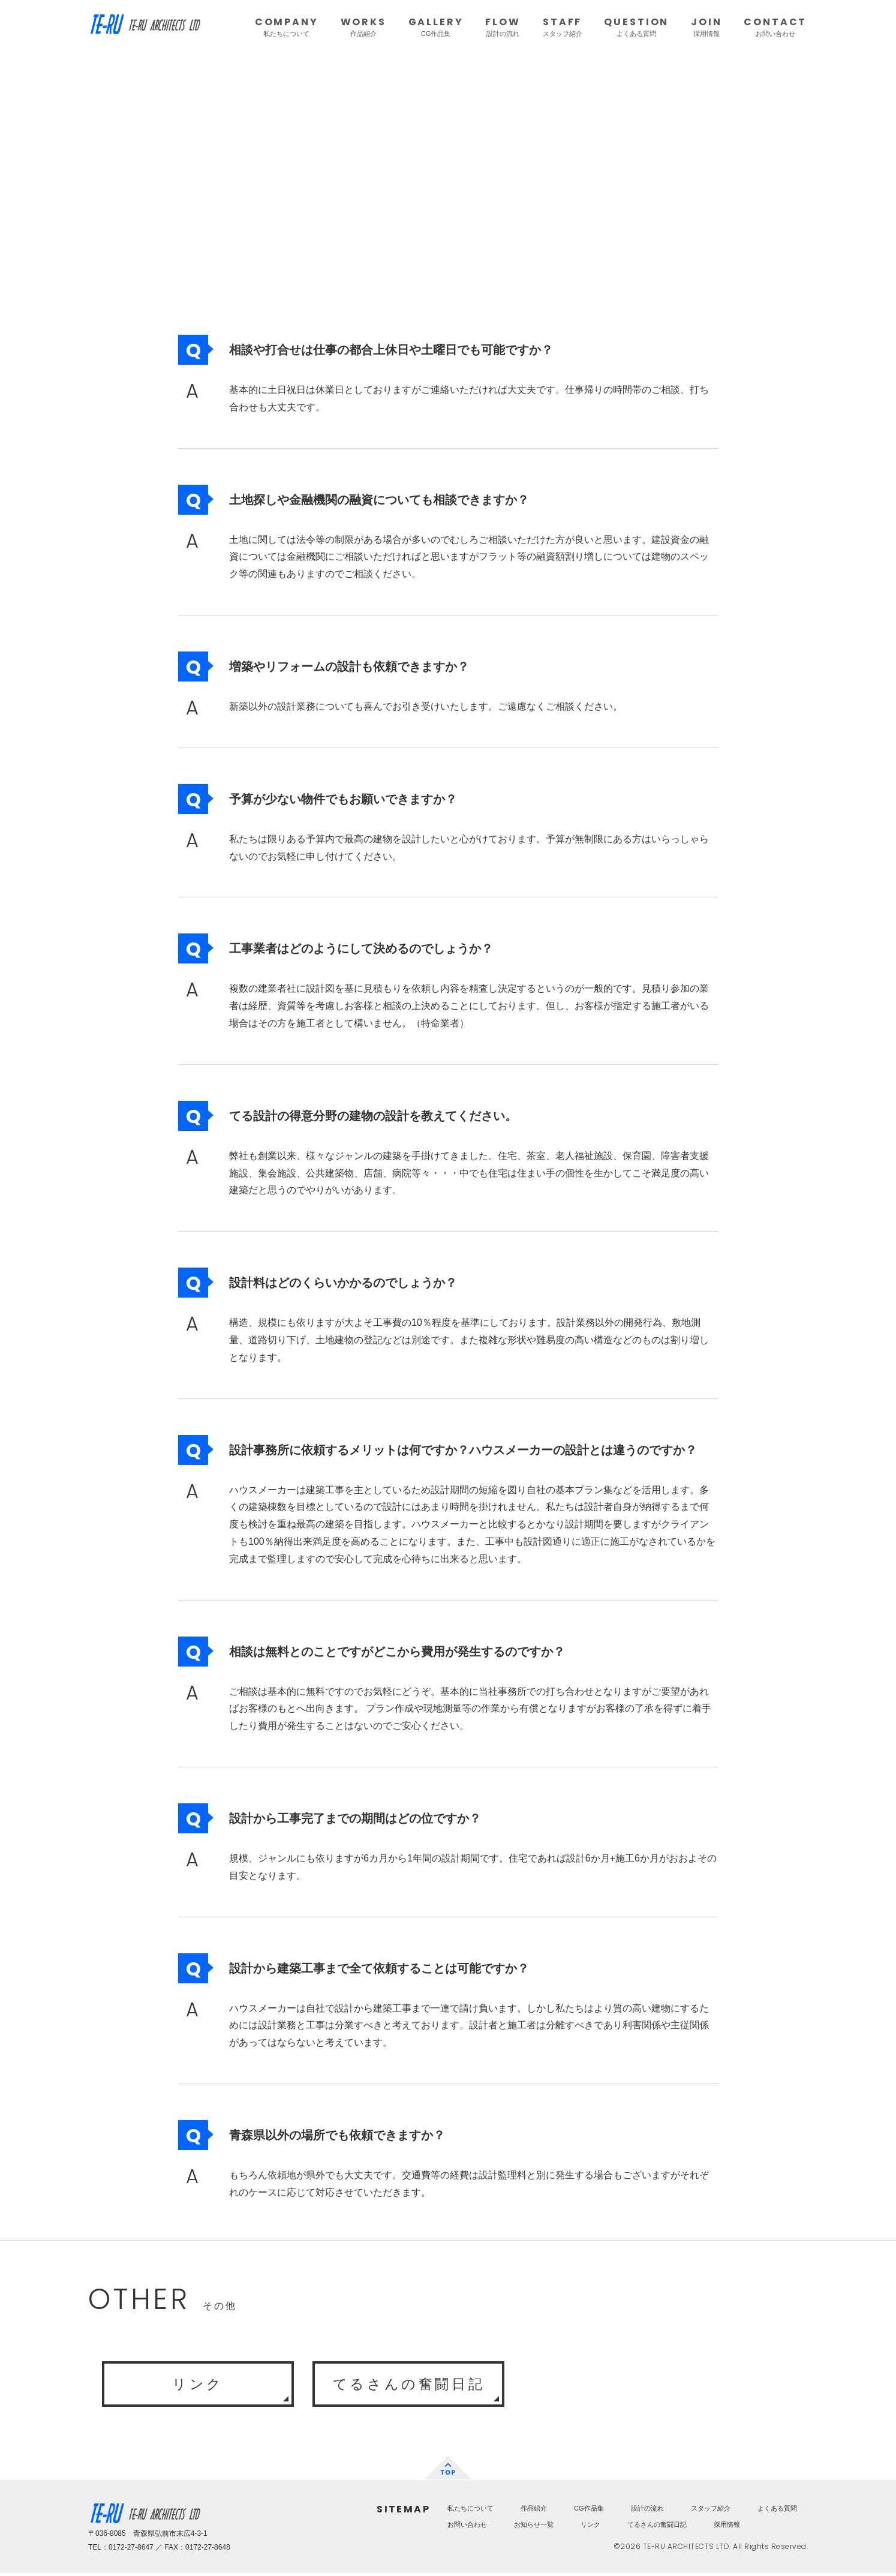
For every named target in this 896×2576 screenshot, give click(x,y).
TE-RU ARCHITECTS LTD (145, 27)
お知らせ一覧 (534, 2527)
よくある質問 (777, 2511)
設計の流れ (647, 2511)
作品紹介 (534, 2511)
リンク (197, 2385)
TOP (448, 2470)
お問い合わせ (467, 2527)
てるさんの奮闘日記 (408, 2385)
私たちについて (470, 2511)
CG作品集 (589, 2511)
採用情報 (727, 2527)
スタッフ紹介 (710, 2511)
